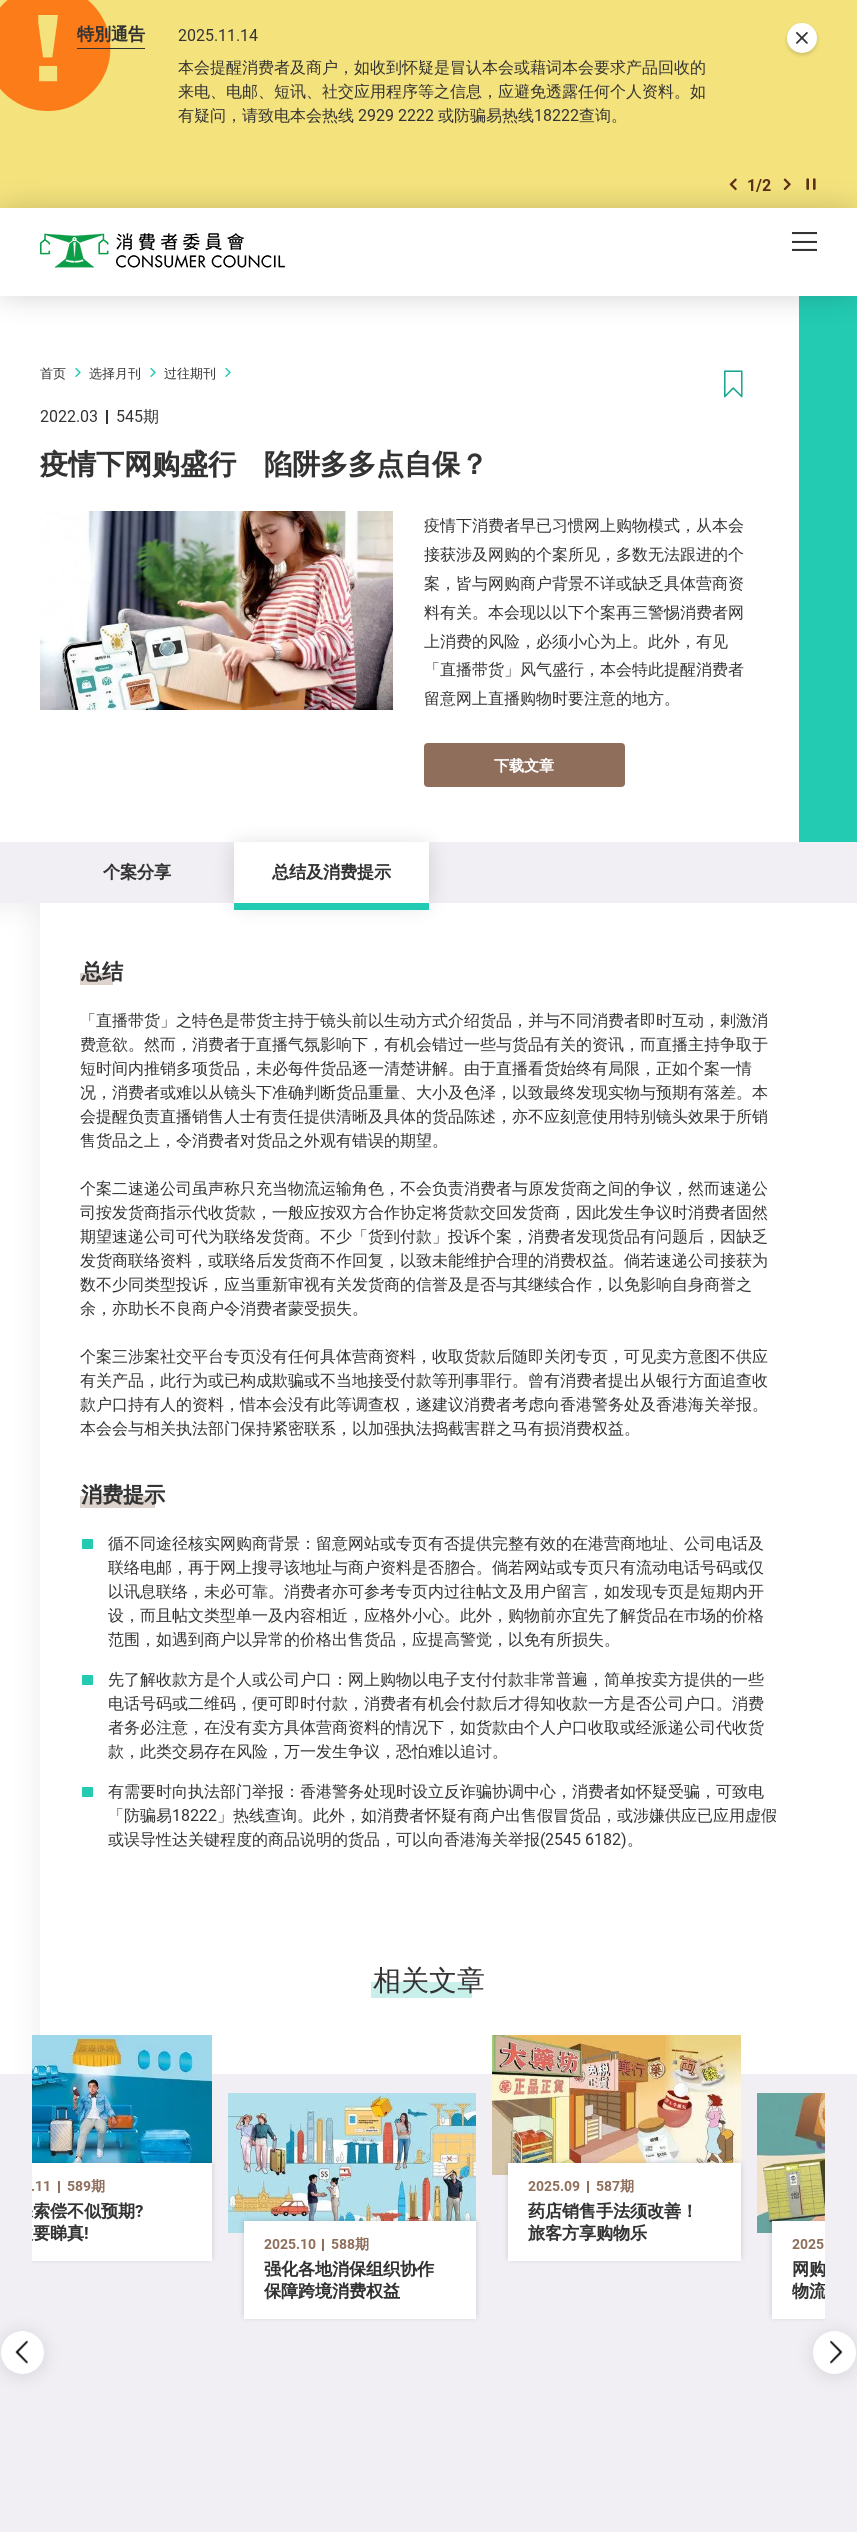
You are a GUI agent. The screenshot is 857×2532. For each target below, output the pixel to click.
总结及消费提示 (331, 871)
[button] (733, 184)
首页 (53, 373)
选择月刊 (115, 373)
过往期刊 (190, 373)
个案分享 (137, 871)
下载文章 (524, 765)
